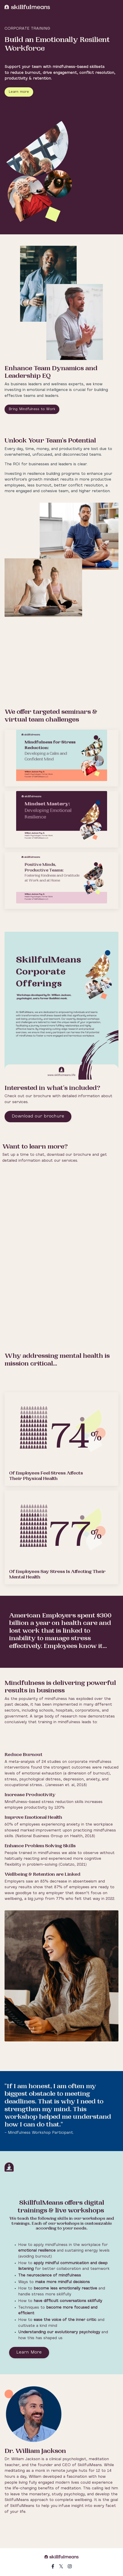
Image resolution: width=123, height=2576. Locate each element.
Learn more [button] (19, 91)
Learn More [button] (29, 2352)
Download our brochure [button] (38, 1116)
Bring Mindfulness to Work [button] (32, 409)
